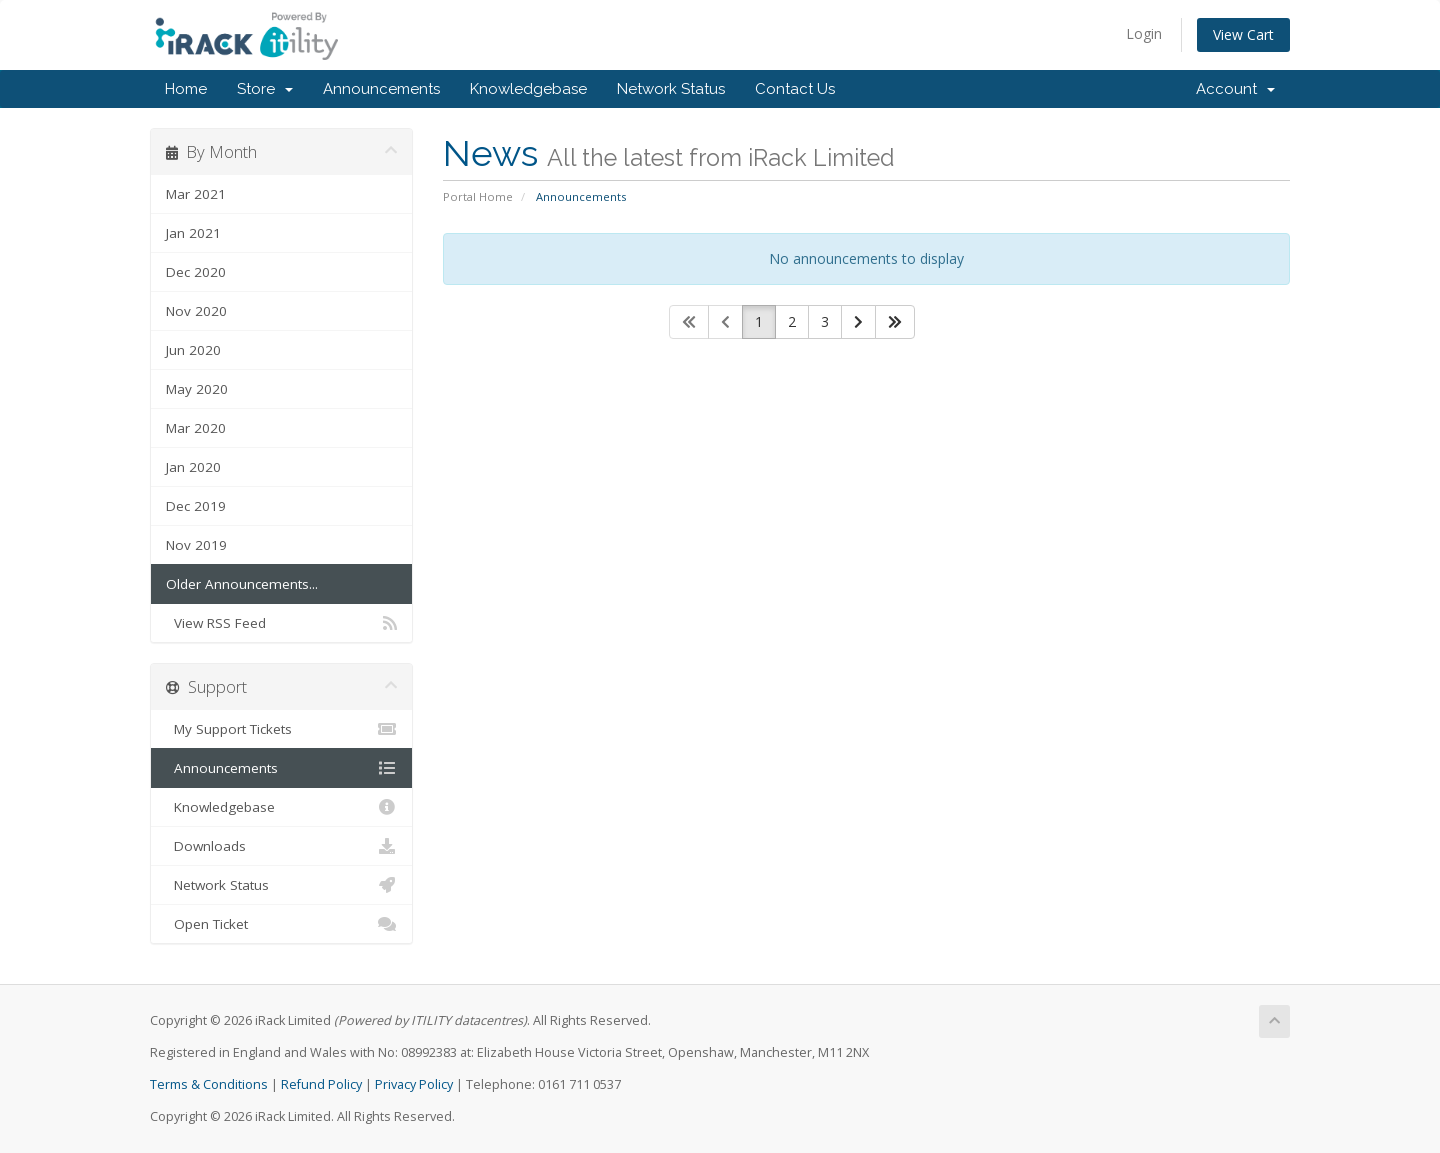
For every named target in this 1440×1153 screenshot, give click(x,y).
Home (186, 89)
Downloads (281, 846)
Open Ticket (281, 924)
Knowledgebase (528, 89)
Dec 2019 (196, 506)
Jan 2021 (193, 233)
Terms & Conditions (209, 1084)
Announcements (381, 89)
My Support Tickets (281, 729)
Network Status (671, 89)
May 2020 (197, 389)
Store (265, 89)
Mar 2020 (196, 428)
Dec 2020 (196, 272)
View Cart (1243, 34)
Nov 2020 (196, 311)
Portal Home (478, 196)
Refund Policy (321, 1084)
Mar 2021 (196, 194)
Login (1144, 33)
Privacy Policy (414, 1084)
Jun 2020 (193, 350)
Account (1235, 89)
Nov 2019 (196, 545)
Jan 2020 (193, 467)
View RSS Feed (281, 623)
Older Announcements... (242, 584)
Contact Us (795, 89)
